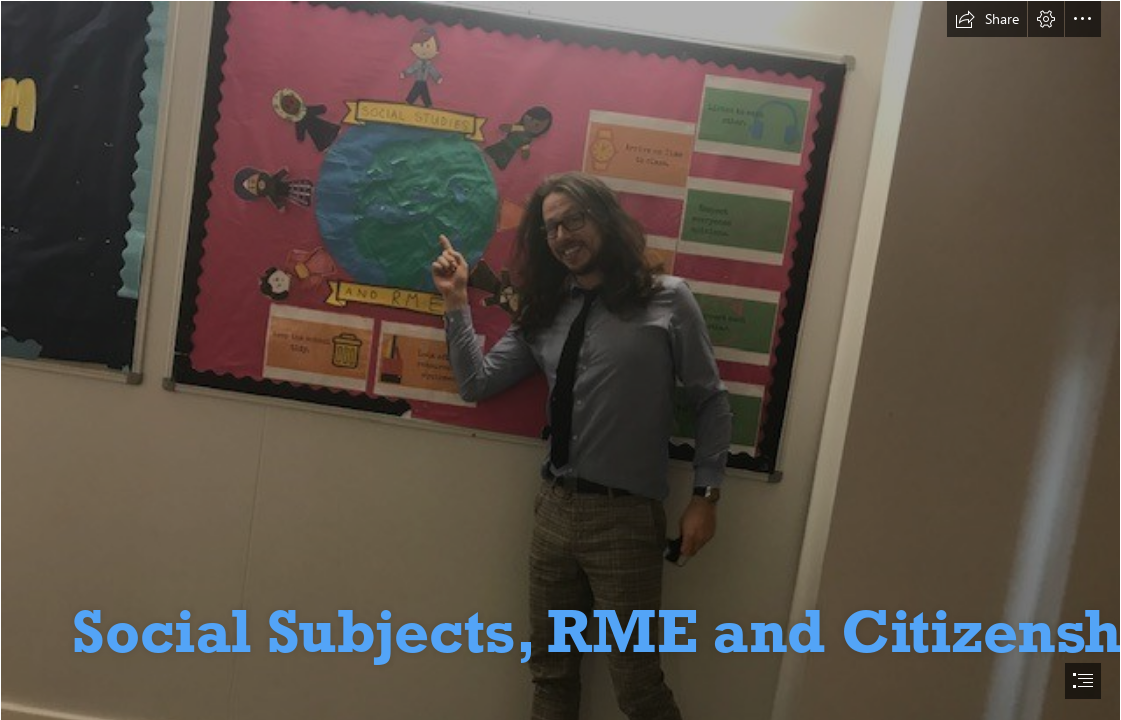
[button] (987, 19)
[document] (560, 360)
